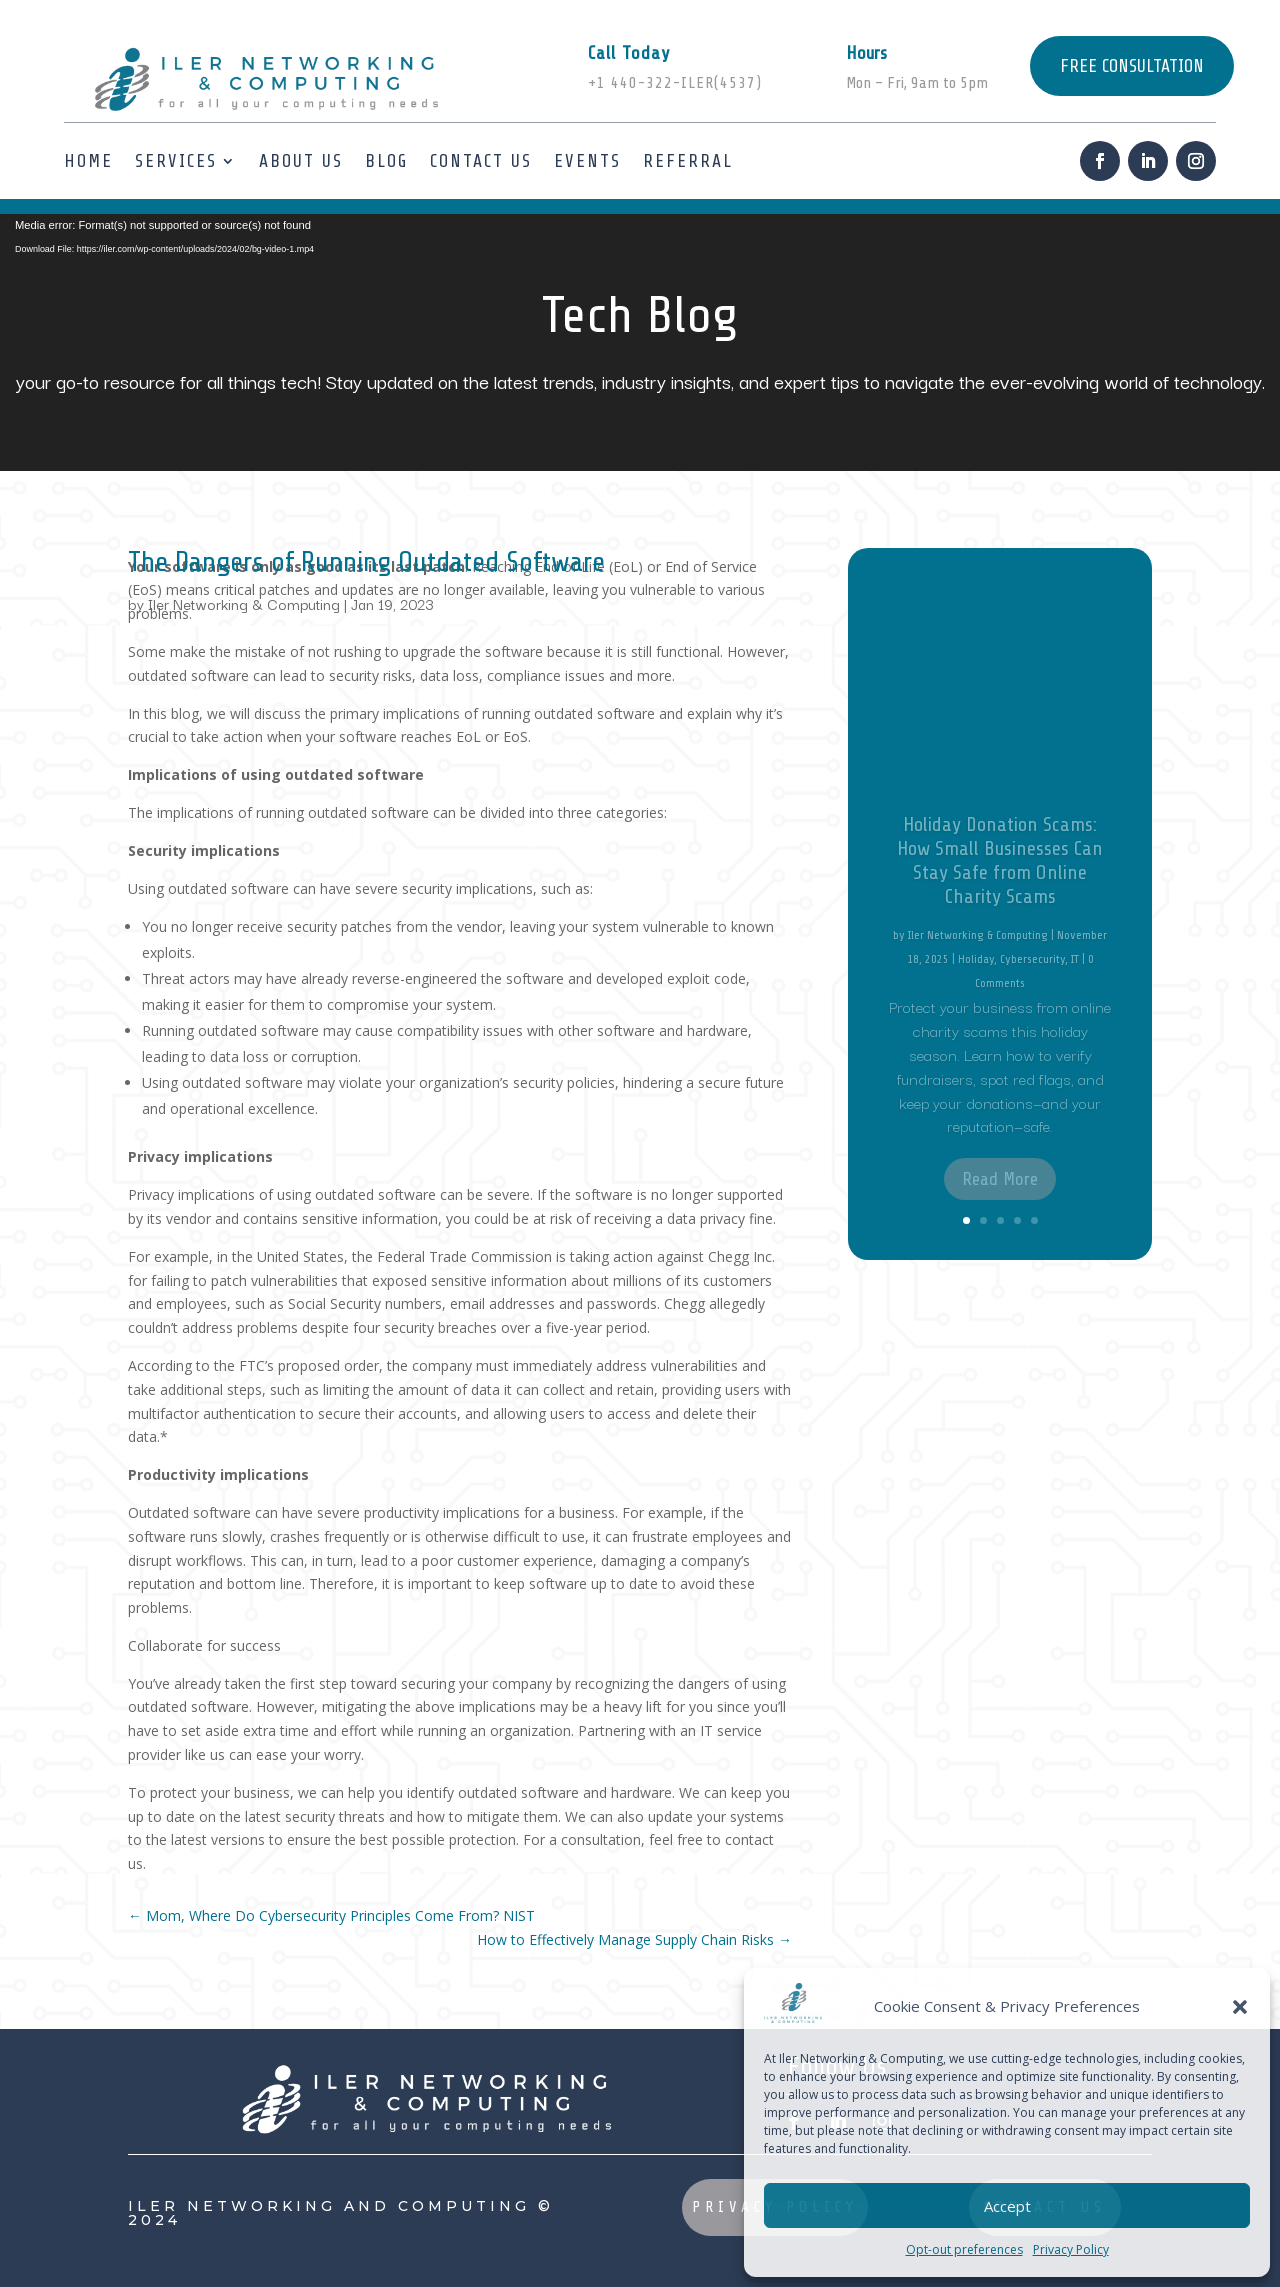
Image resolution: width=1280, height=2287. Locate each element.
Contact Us (481, 161)
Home (88, 161)
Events (587, 161)
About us (301, 161)
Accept (1007, 2206)
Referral (688, 161)
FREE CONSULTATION (1132, 66)
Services (176, 161)
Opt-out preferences (964, 2249)
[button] (1240, 2007)
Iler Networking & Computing (244, 603)
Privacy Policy (1071, 2249)
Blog (386, 161)
